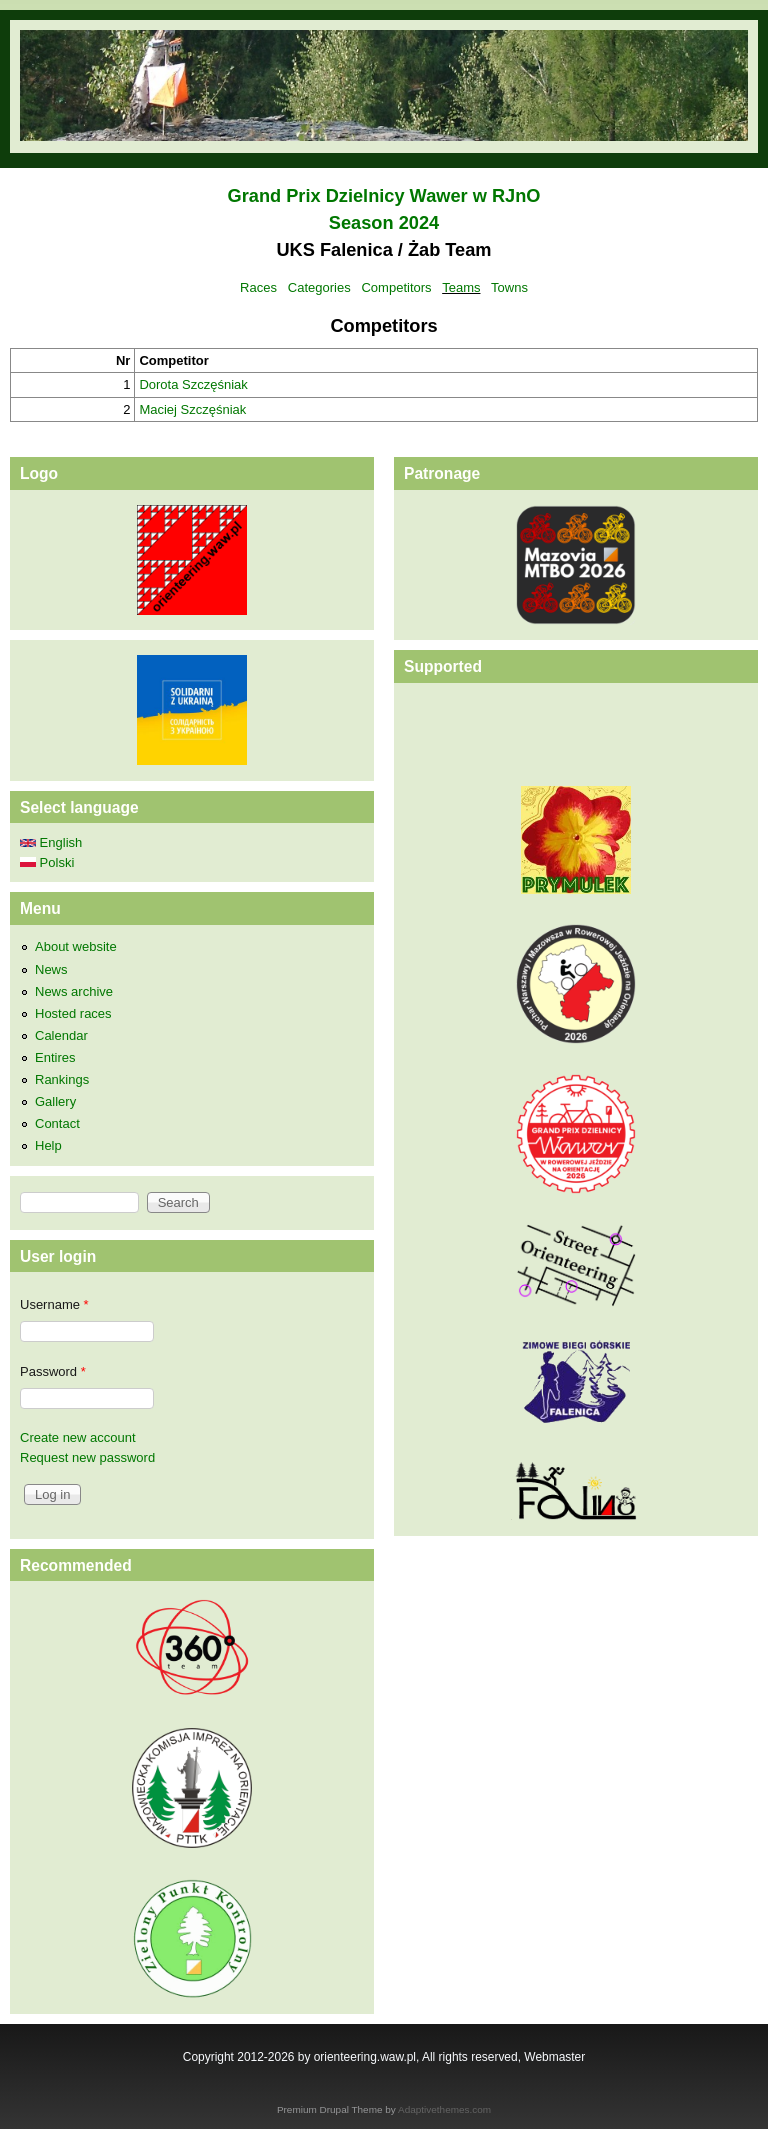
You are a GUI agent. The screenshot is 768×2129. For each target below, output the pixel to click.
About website (76, 946)
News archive (74, 991)
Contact (57, 1123)
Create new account (78, 1437)
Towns (509, 287)
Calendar (61, 1035)
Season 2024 (384, 223)
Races (258, 287)
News (51, 969)
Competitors (396, 287)
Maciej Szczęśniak (192, 409)
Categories (319, 287)
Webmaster (554, 2057)
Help (48, 1145)
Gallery (55, 1101)
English (51, 842)
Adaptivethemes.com (444, 2109)
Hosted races (73, 1013)
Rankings (62, 1079)
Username (54, 1304)
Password (53, 1371)
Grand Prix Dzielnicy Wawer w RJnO (384, 196)
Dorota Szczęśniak (193, 384)
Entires (55, 1057)
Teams (461, 287)
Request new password (87, 1457)
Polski (47, 862)
